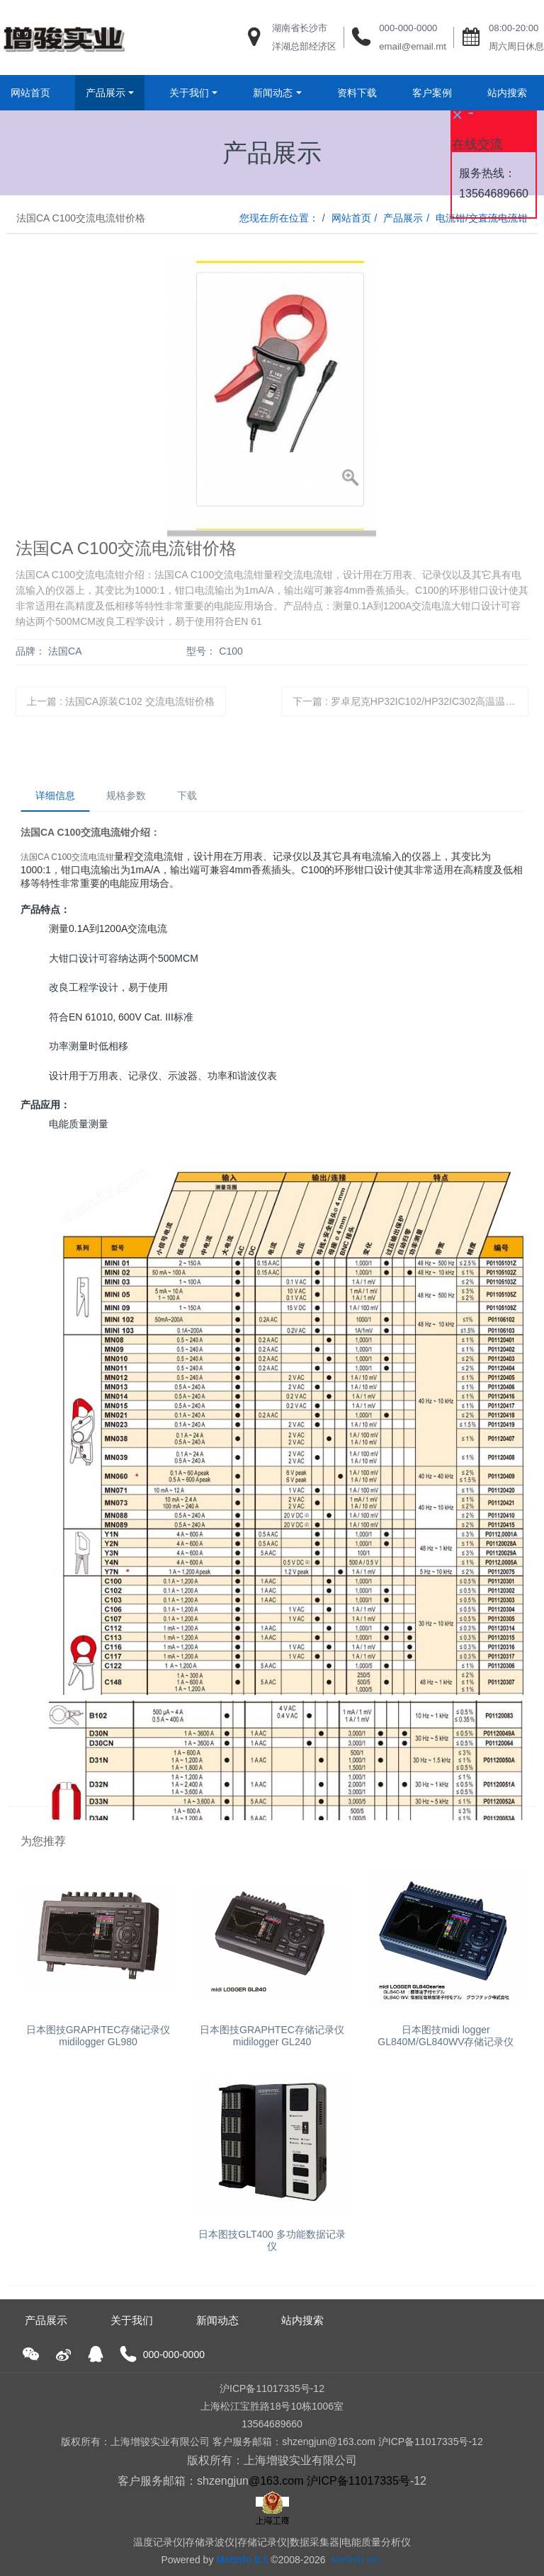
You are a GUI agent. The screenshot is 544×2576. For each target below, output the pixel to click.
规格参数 (126, 795)
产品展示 (403, 218)
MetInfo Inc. (356, 2559)
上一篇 (120, 701)
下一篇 (410, 701)
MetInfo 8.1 (242, 2559)
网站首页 (30, 92)
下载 (187, 795)
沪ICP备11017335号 (358, 2481)
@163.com (276, 2481)
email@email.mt (412, 46)
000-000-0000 (408, 28)
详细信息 (55, 795)
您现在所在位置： (279, 218)
